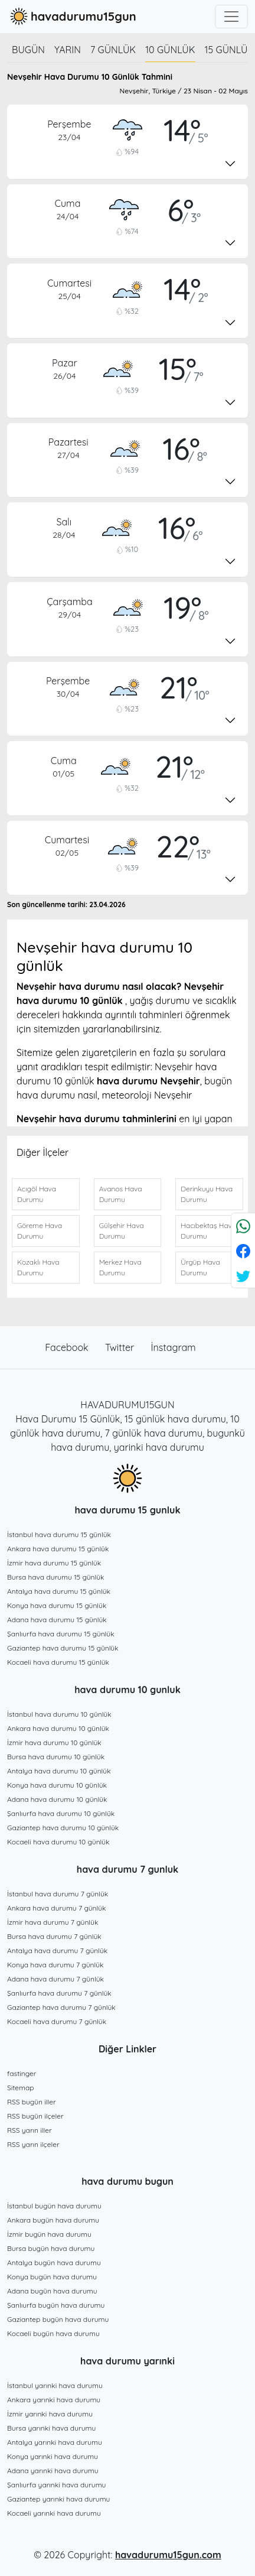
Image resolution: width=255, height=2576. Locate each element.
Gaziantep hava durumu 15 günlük (63, 1647)
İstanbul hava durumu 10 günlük (59, 1714)
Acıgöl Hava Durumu (36, 1194)
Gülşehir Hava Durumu (121, 1230)
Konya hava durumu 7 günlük (55, 1964)
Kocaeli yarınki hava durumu (54, 2513)
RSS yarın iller (29, 2130)
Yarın (67, 50)
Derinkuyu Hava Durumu (207, 1194)
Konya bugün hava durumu (52, 2276)
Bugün (28, 50)
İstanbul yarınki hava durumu (55, 2385)
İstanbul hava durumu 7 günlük (57, 1893)
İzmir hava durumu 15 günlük (54, 1562)
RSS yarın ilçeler (33, 2144)
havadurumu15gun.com (168, 2555)
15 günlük (229, 50)
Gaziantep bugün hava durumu (58, 2319)
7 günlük (113, 50)
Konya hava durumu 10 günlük (57, 1785)
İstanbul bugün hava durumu (54, 2205)
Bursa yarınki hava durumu (51, 2428)
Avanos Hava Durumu (120, 1194)
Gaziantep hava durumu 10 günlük (63, 1827)
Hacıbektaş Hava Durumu (208, 1230)
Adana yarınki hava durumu (53, 2470)
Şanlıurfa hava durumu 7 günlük (59, 1993)
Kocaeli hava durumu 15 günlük (58, 1662)
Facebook (68, 1347)
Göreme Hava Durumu (39, 1230)
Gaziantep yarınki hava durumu (58, 2498)
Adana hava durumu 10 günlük (57, 1799)
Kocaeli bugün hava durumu (53, 2333)
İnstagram (173, 1347)
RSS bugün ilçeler (35, 2116)
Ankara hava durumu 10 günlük (58, 1728)
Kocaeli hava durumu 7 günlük (56, 2021)
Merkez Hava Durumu (120, 1267)
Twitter (121, 1347)
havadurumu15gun (71, 16)
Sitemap (20, 2087)
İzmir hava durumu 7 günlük (52, 1922)
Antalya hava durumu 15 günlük (58, 1591)
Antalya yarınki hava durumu (54, 2442)
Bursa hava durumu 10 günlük (55, 1756)
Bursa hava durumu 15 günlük (55, 1577)
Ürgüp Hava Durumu (200, 1267)
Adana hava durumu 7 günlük (55, 1978)
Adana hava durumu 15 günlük (57, 1619)
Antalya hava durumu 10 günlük (59, 1770)
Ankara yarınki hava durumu (53, 2399)
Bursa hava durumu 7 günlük (54, 1936)
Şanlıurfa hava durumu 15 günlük (61, 1633)
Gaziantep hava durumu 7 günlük (61, 2007)
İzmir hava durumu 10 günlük (54, 1742)
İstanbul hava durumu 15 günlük (59, 1534)
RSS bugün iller (31, 2101)
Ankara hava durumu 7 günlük (56, 1907)
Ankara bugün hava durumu (53, 2220)
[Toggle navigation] (231, 16)
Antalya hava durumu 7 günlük (57, 1950)
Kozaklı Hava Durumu (38, 1267)
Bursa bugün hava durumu (50, 2248)
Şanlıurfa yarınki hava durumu (56, 2484)
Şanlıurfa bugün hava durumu (55, 2305)
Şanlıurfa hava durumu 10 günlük (61, 1813)
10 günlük (170, 50)
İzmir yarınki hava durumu (50, 2413)
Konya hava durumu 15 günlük (56, 1605)
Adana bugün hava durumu (52, 2290)
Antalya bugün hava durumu (54, 2262)
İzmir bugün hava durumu (49, 2234)
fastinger (21, 2073)
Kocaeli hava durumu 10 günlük (58, 1841)
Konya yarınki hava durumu (52, 2456)
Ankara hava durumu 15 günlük (58, 1548)
